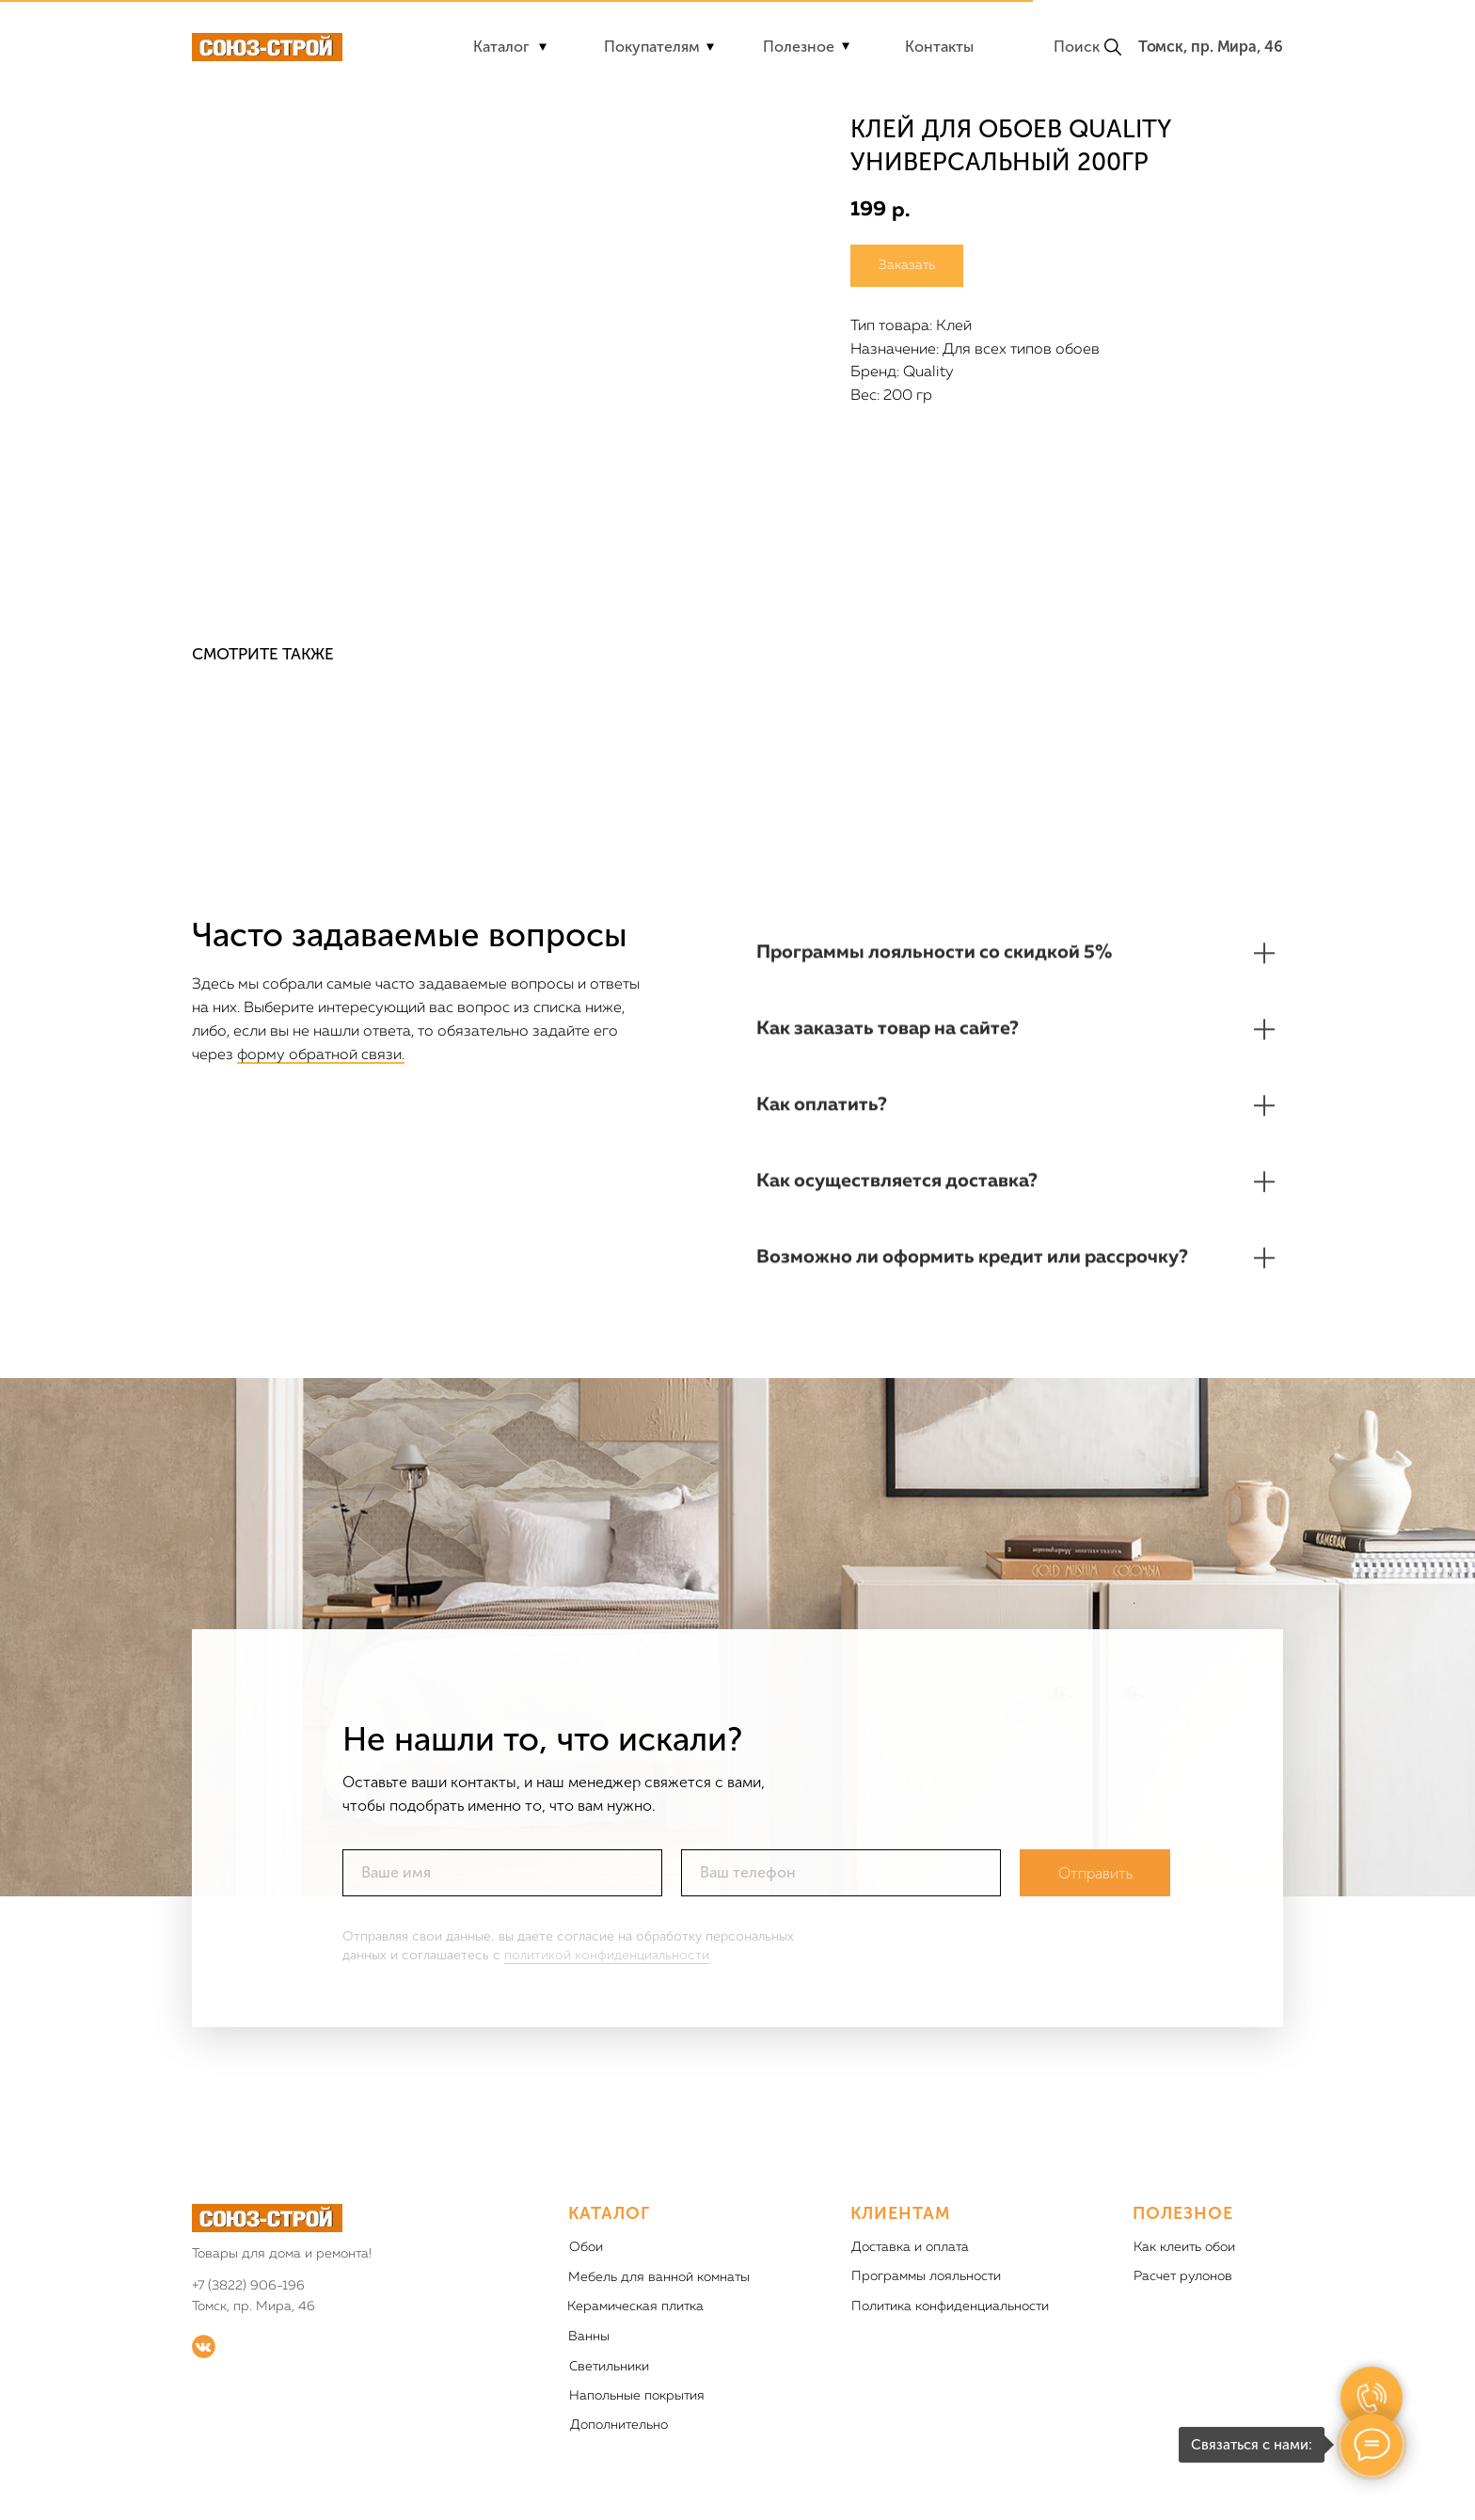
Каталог (501, 46)
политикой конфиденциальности (606, 1972)
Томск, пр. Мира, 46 (1210, 46)
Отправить (1095, 1890)
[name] (502, 1889)
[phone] (841, 1889)
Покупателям (652, 46)
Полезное (798, 46)
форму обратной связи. (320, 1055)
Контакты (939, 46)
